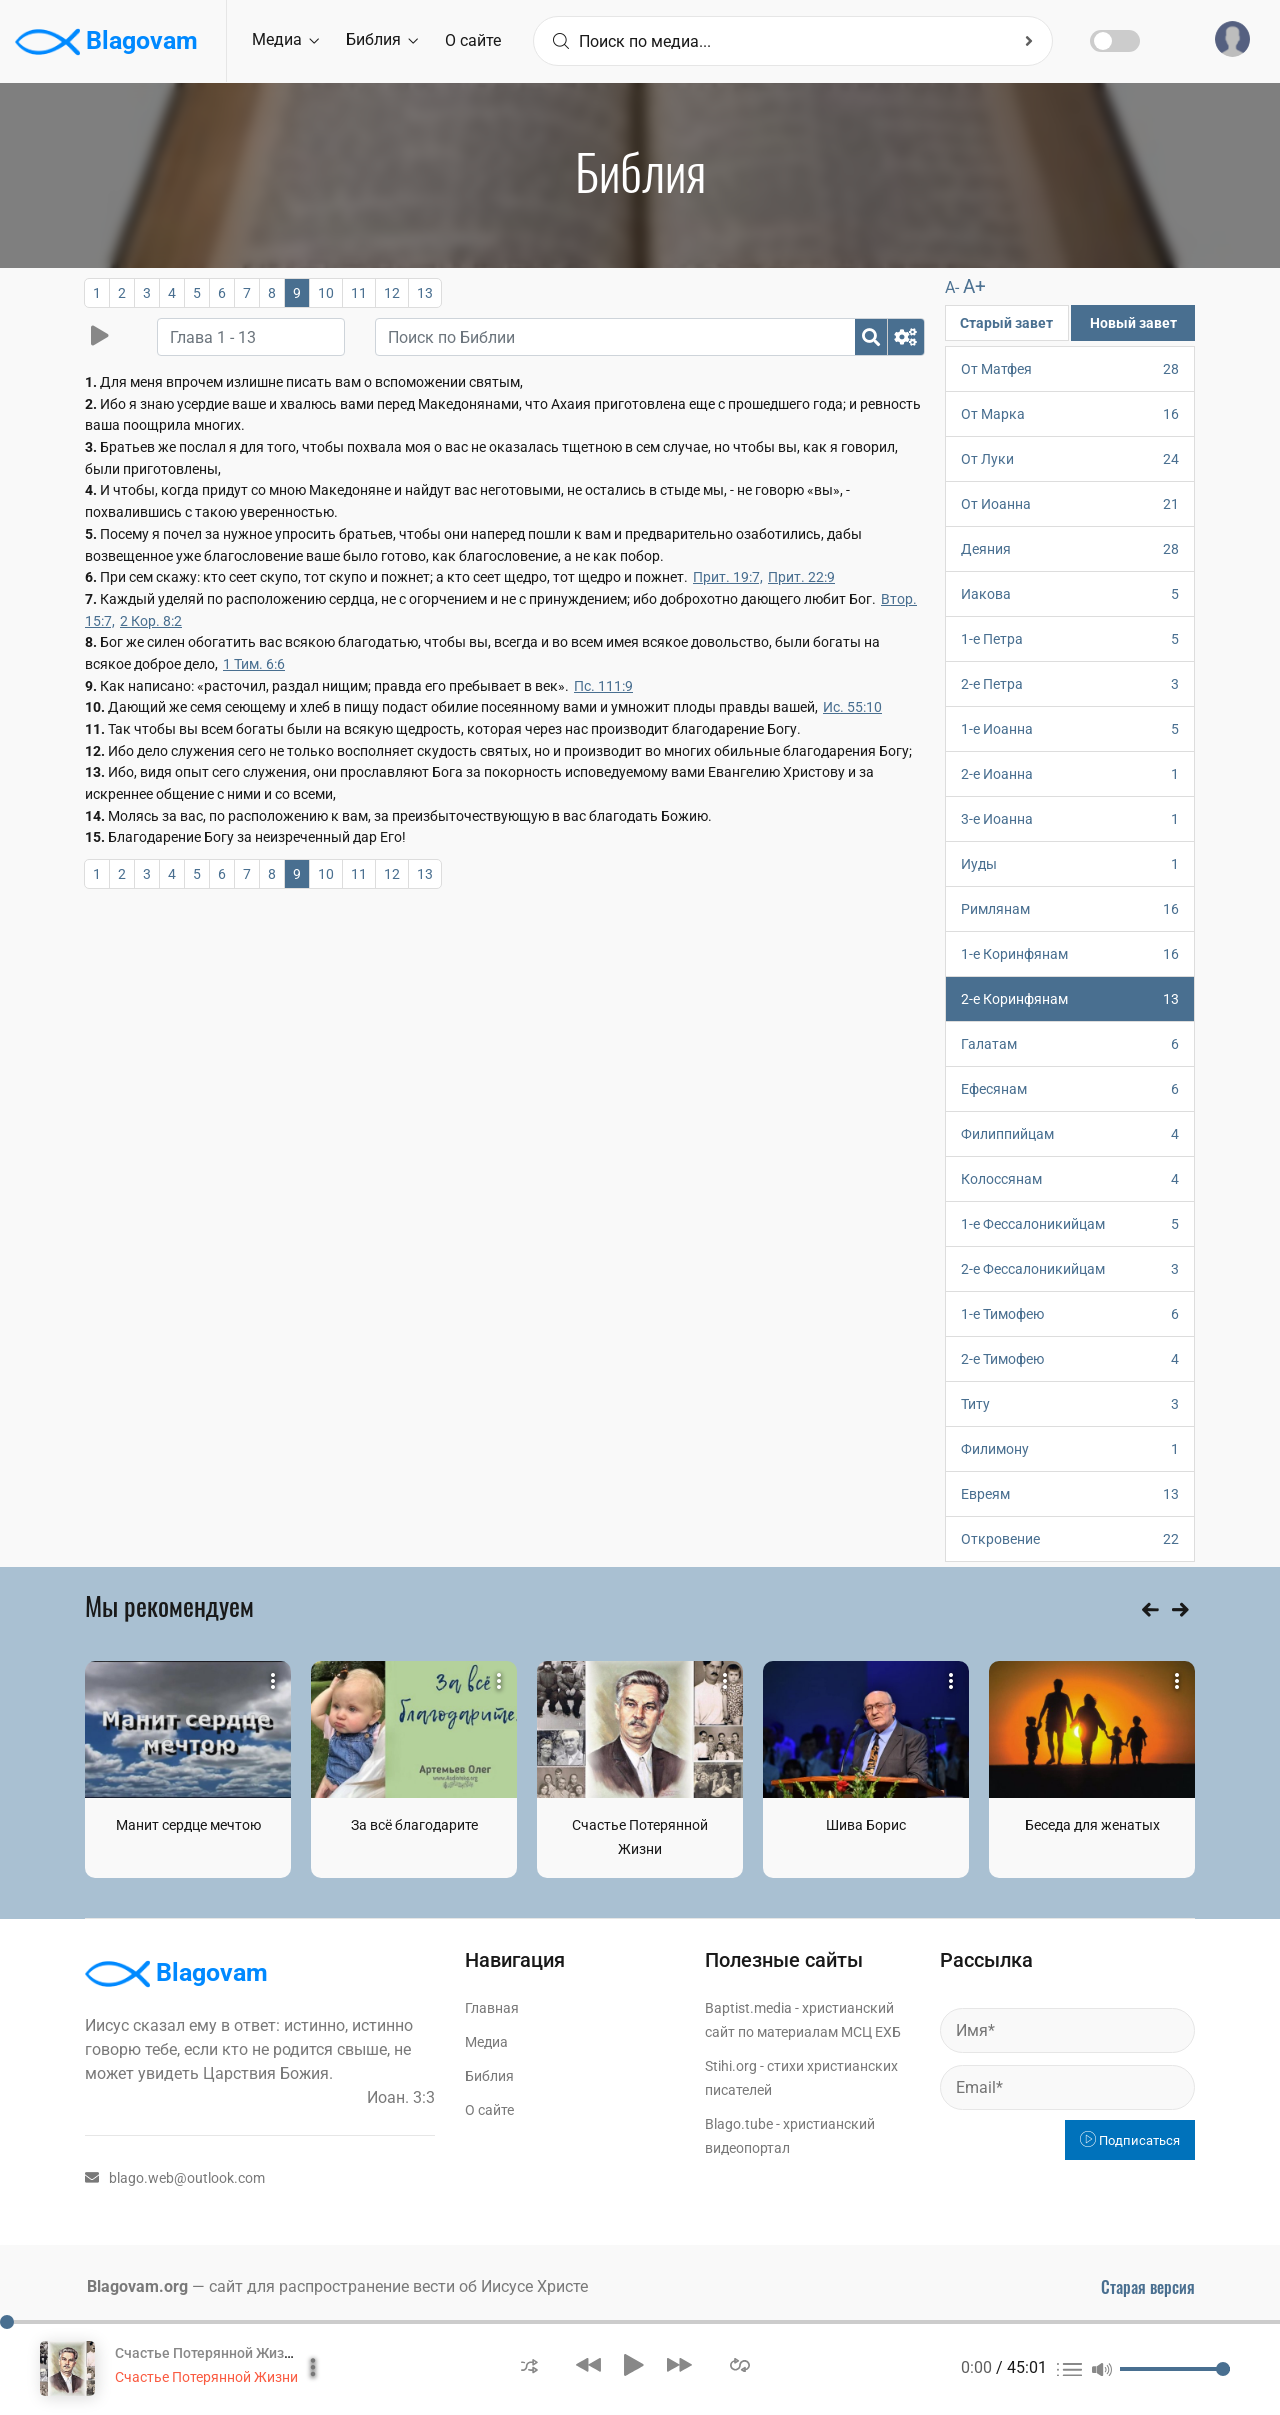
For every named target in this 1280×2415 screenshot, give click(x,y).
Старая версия (1148, 2287)
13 (425, 293)
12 (392, 293)
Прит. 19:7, (728, 577)
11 (359, 293)
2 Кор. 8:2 (151, 621)
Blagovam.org (137, 2286)
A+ (974, 286)
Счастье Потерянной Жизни (206, 2377)
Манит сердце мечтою (188, 1825)
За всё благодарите (414, 1825)
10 (326, 293)
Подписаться (1130, 2140)
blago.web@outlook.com (175, 2178)
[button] (529, 2364)
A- (952, 287)
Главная (492, 2008)
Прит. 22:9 (801, 577)
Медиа (285, 39)
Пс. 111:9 (603, 686)
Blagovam (106, 42)
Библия (382, 39)
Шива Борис (866, 1825)
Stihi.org (731, 2066)
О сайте (473, 40)
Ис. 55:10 (852, 707)
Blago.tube (739, 2124)
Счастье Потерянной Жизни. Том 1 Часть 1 (257, 2353)
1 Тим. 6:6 (254, 664)
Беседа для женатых (1092, 1825)
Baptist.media (748, 2008)
